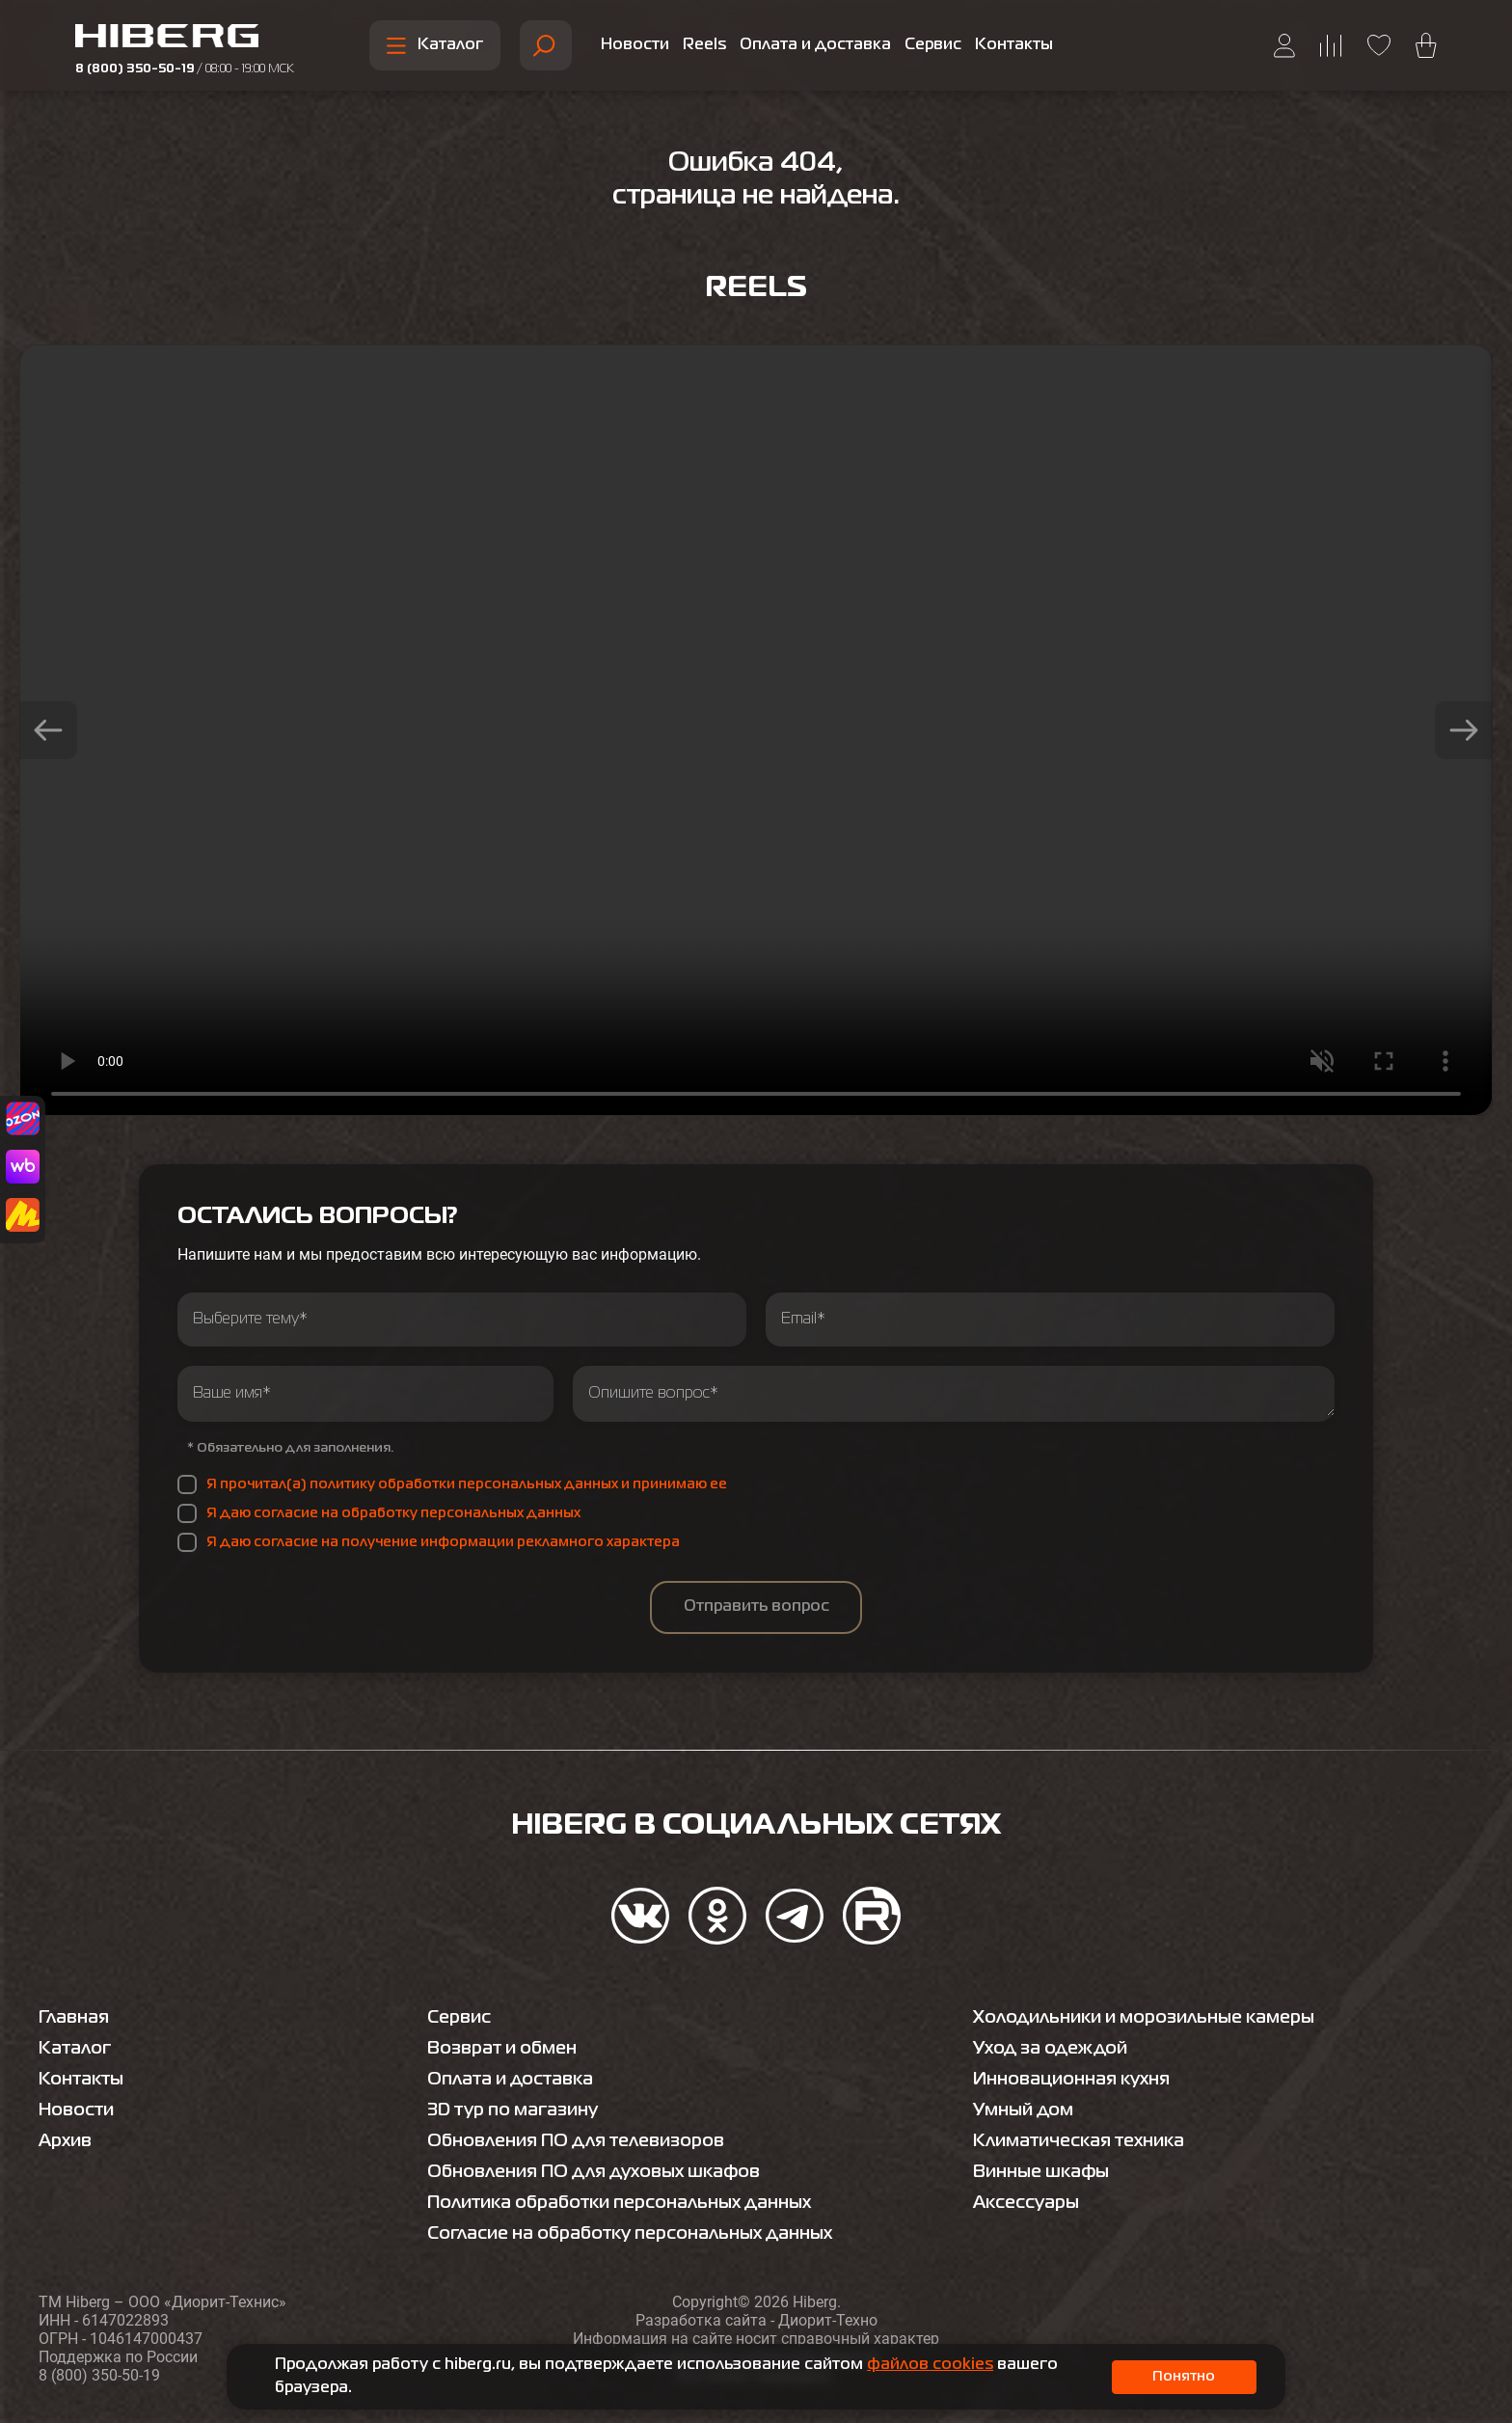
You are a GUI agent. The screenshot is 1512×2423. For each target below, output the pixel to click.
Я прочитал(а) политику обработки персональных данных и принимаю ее (466, 1484)
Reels (704, 45)
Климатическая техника (1078, 2141)
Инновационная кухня (1071, 2079)
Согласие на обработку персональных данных (629, 2234)
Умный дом (1023, 2110)
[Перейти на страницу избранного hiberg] (1378, 45)
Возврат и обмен (502, 2048)
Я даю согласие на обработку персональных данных (393, 1513)
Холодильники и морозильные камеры (1143, 2018)
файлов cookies (930, 2365)
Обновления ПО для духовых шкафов (593, 2172)
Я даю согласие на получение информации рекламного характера (443, 1542)
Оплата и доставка (815, 45)
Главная (74, 2018)
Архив (65, 2141)
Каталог (435, 46)
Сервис (932, 45)
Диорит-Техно (828, 2320)
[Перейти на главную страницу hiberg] (184, 38)
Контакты (1014, 45)
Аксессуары (1026, 2203)
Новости (635, 45)
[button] (48, 730)
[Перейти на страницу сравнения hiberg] (1331, 46)
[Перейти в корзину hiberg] (1426, 45)
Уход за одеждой (1050, 2048)
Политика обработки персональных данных (619, 2203)
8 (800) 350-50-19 (184, 69)
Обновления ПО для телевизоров (575, 2141)
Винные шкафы (1041, 2172)
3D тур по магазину (512, 2110)
